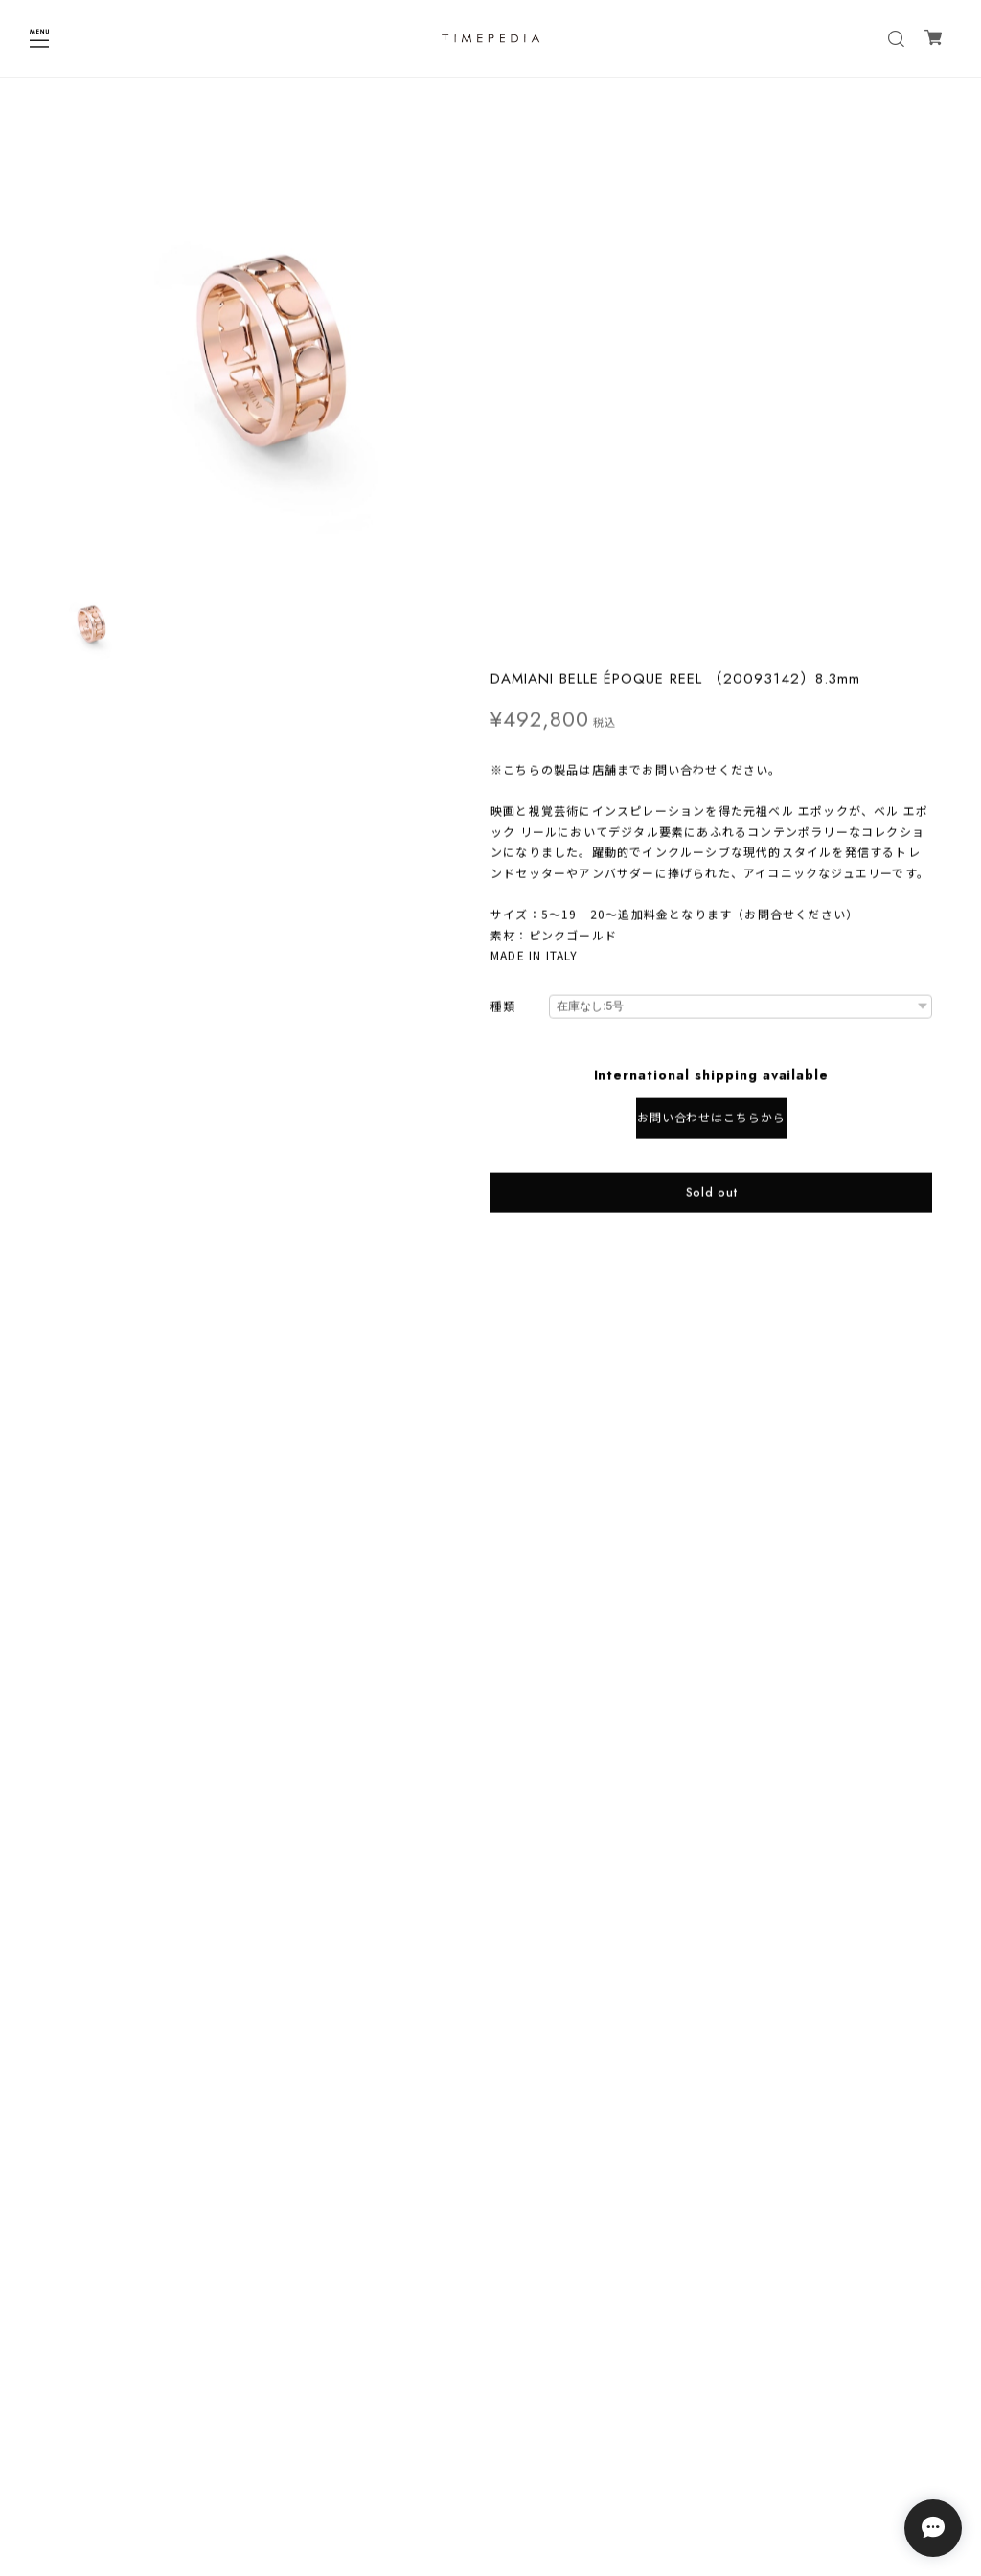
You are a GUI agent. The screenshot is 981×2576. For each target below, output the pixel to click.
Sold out (712, 656)
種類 (502, 471)
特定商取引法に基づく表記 (490, 2469)
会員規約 (490, 2494)
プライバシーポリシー (490, 2444)
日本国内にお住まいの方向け (711, 718)
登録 (608, 2373)
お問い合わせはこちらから (712, 581)
